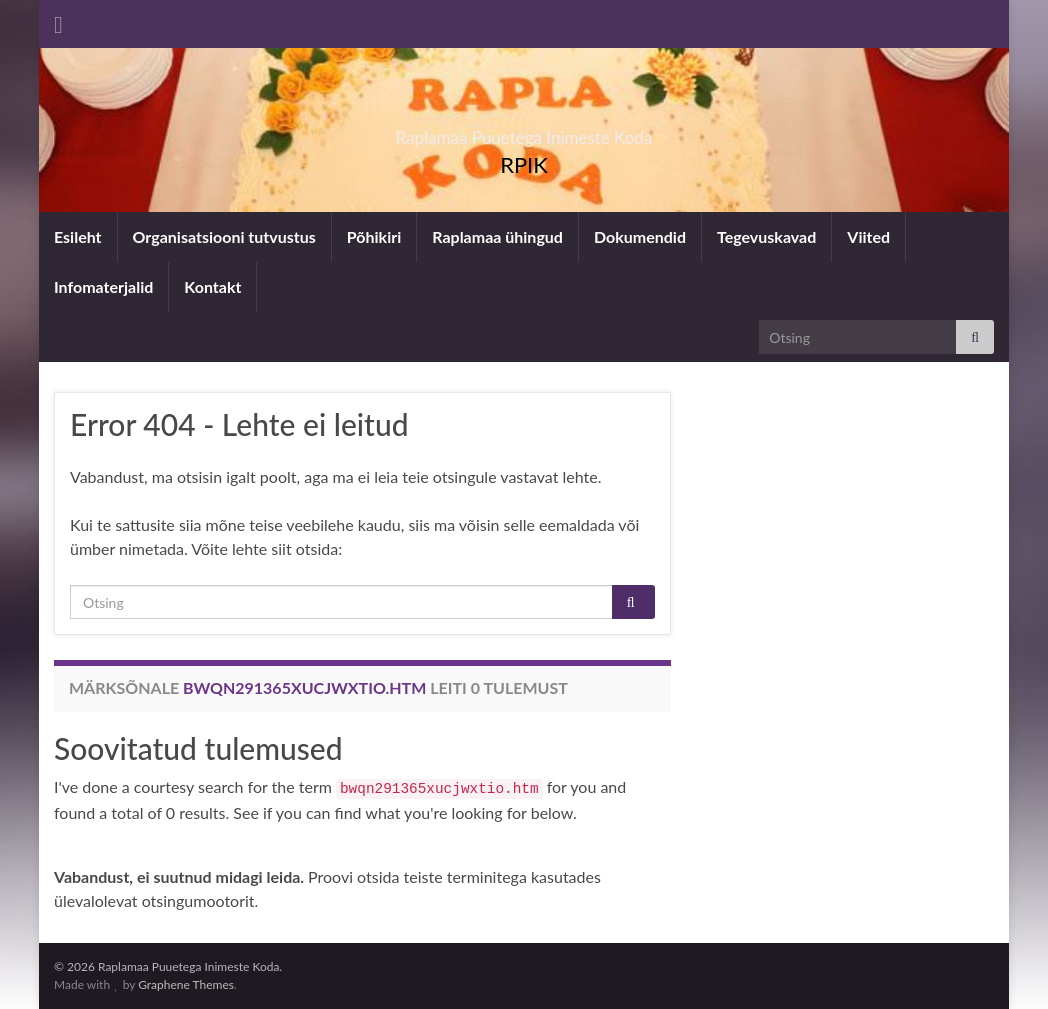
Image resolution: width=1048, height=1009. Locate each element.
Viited (868, 236)
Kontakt (212, 286)
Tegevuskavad (766, 236)
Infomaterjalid (103, 286)
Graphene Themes (186, 984)
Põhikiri (374, 236)
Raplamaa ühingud (497, 236)
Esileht (78, 236)
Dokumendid (640, 236)
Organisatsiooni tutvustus (224, 236)
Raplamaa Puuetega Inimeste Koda (524, 131)
